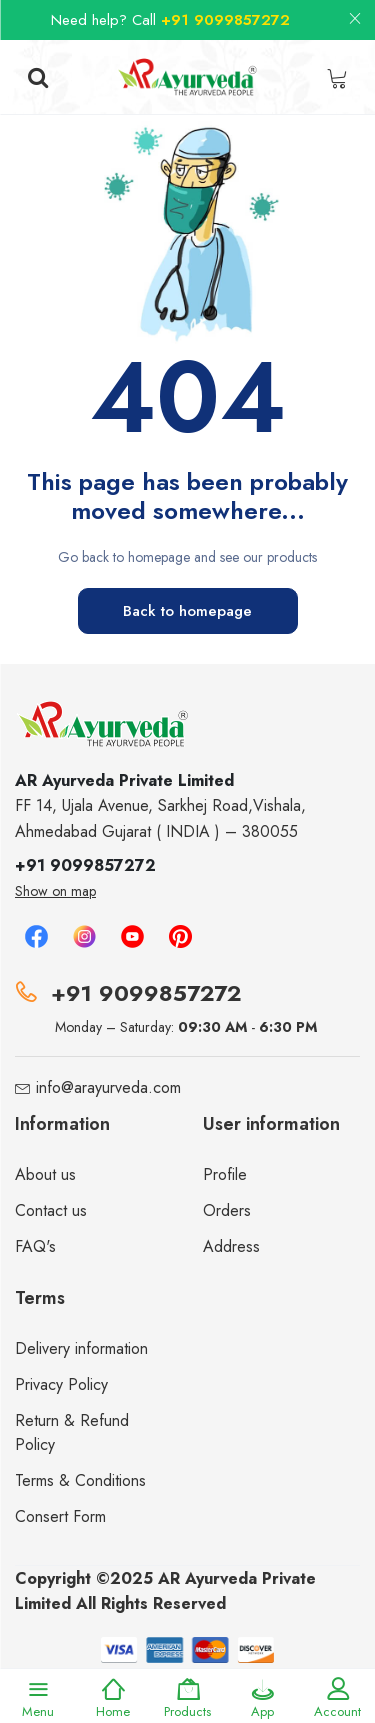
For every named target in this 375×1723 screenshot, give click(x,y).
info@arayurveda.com (108, 1087)
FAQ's (35, 1246)
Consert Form (60, 1516)
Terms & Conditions (80, 1480)
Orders (227, 1210)
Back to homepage (187, 611)
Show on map (55, 891)
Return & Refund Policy (72, 1432)
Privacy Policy (61, 1384)
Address (231, 1246)
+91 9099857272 (225, 20)
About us (45, 1174)
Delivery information (81, 1348)
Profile (225, 1174)
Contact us (51, 1210)
